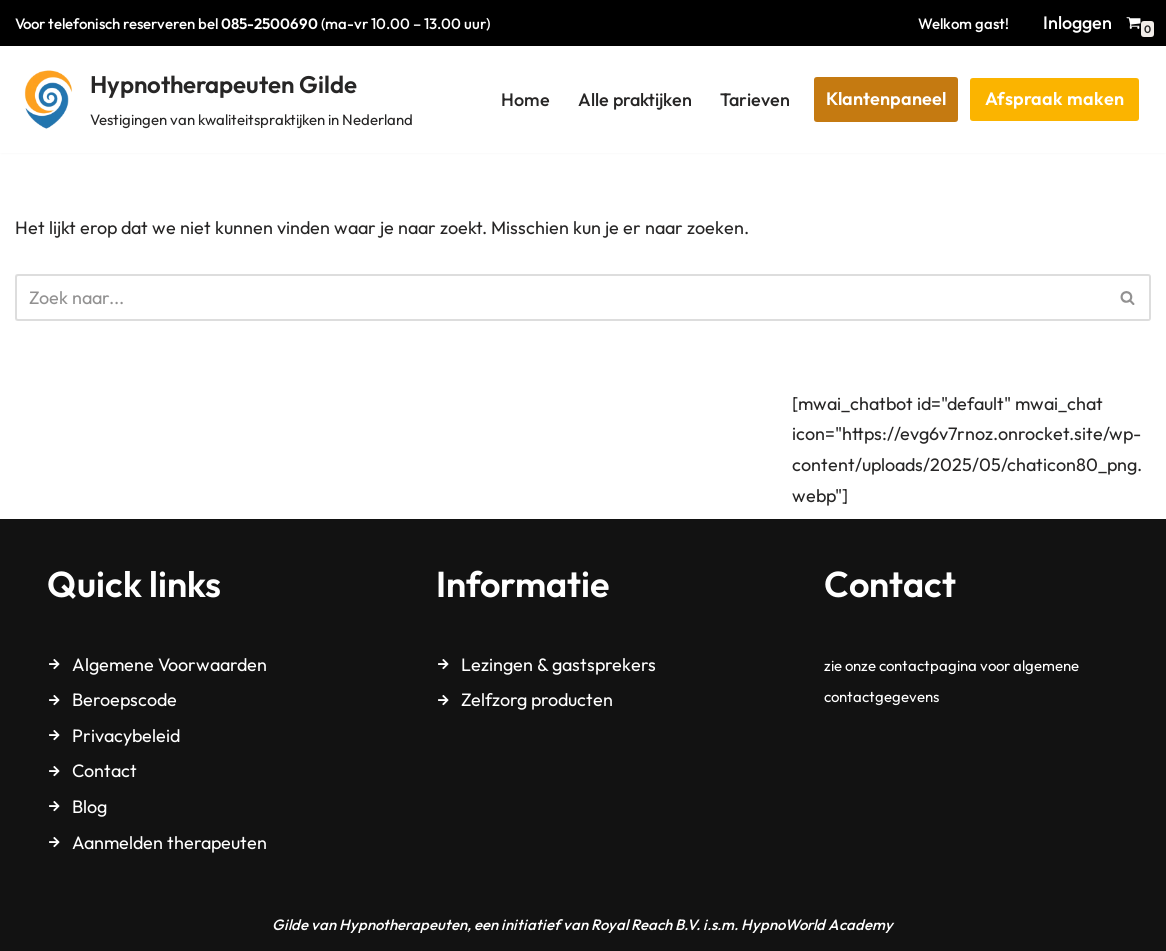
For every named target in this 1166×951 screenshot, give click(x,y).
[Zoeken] (560, 297)
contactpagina (928, 665)
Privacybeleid (126, 735)
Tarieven (755, 99)
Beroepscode (124, 699)
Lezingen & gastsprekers (558, 664)
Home (525, 99)
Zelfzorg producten (537, 699)
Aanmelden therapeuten (169, 842)
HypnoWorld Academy (817, 924)
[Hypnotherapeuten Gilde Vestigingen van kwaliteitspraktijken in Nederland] (214, 99)
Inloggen (1077, 22)
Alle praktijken (635, 99)
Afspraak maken (1054, 98)
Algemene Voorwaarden (169, 664)
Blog (89, 806)
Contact (104, 770)
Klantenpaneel (886, 98)
